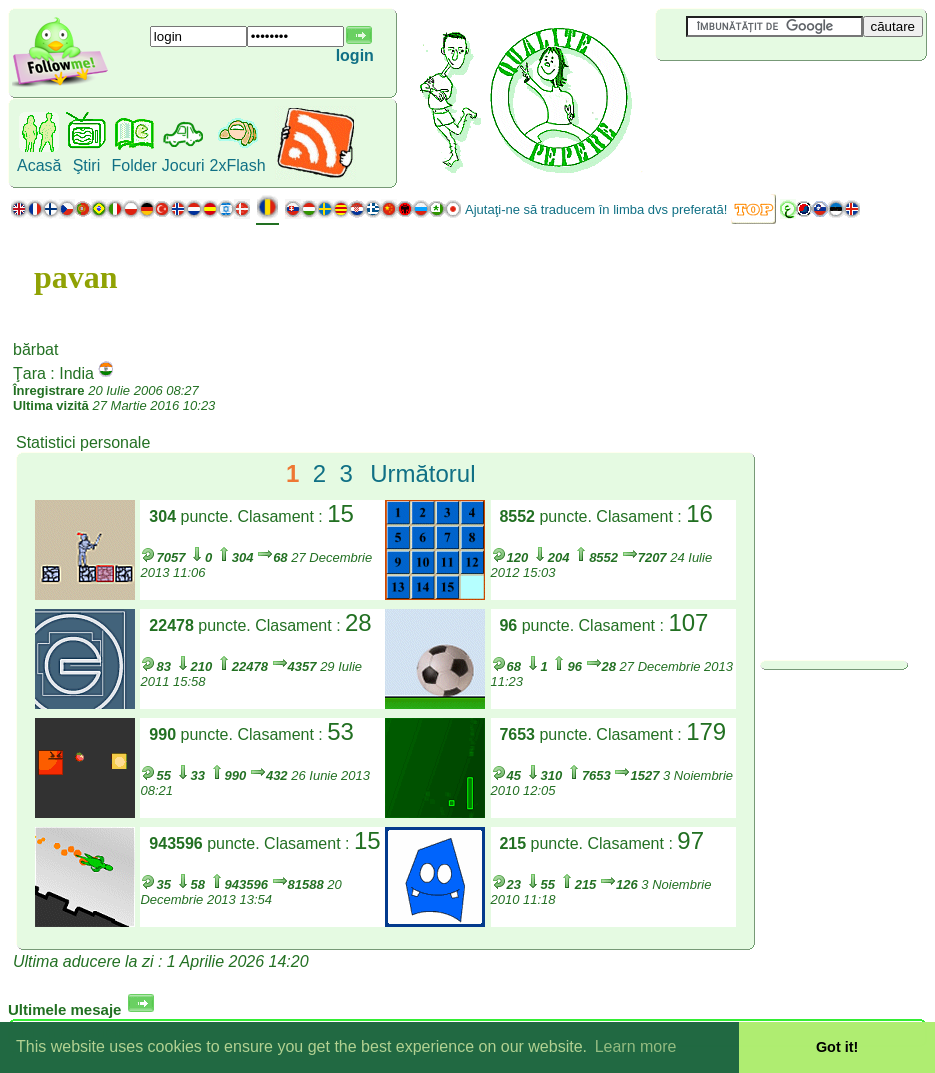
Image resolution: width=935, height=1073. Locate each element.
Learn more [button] (636, 1046)
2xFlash (238, 165)
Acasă (39, 165)
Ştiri (87, 165)
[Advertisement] (775, 94)
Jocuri (183, 165)
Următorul (422, 473)
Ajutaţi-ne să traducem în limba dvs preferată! (596, 209)
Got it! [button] (837, 1047)
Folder (133, 165)
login (355, 55)
